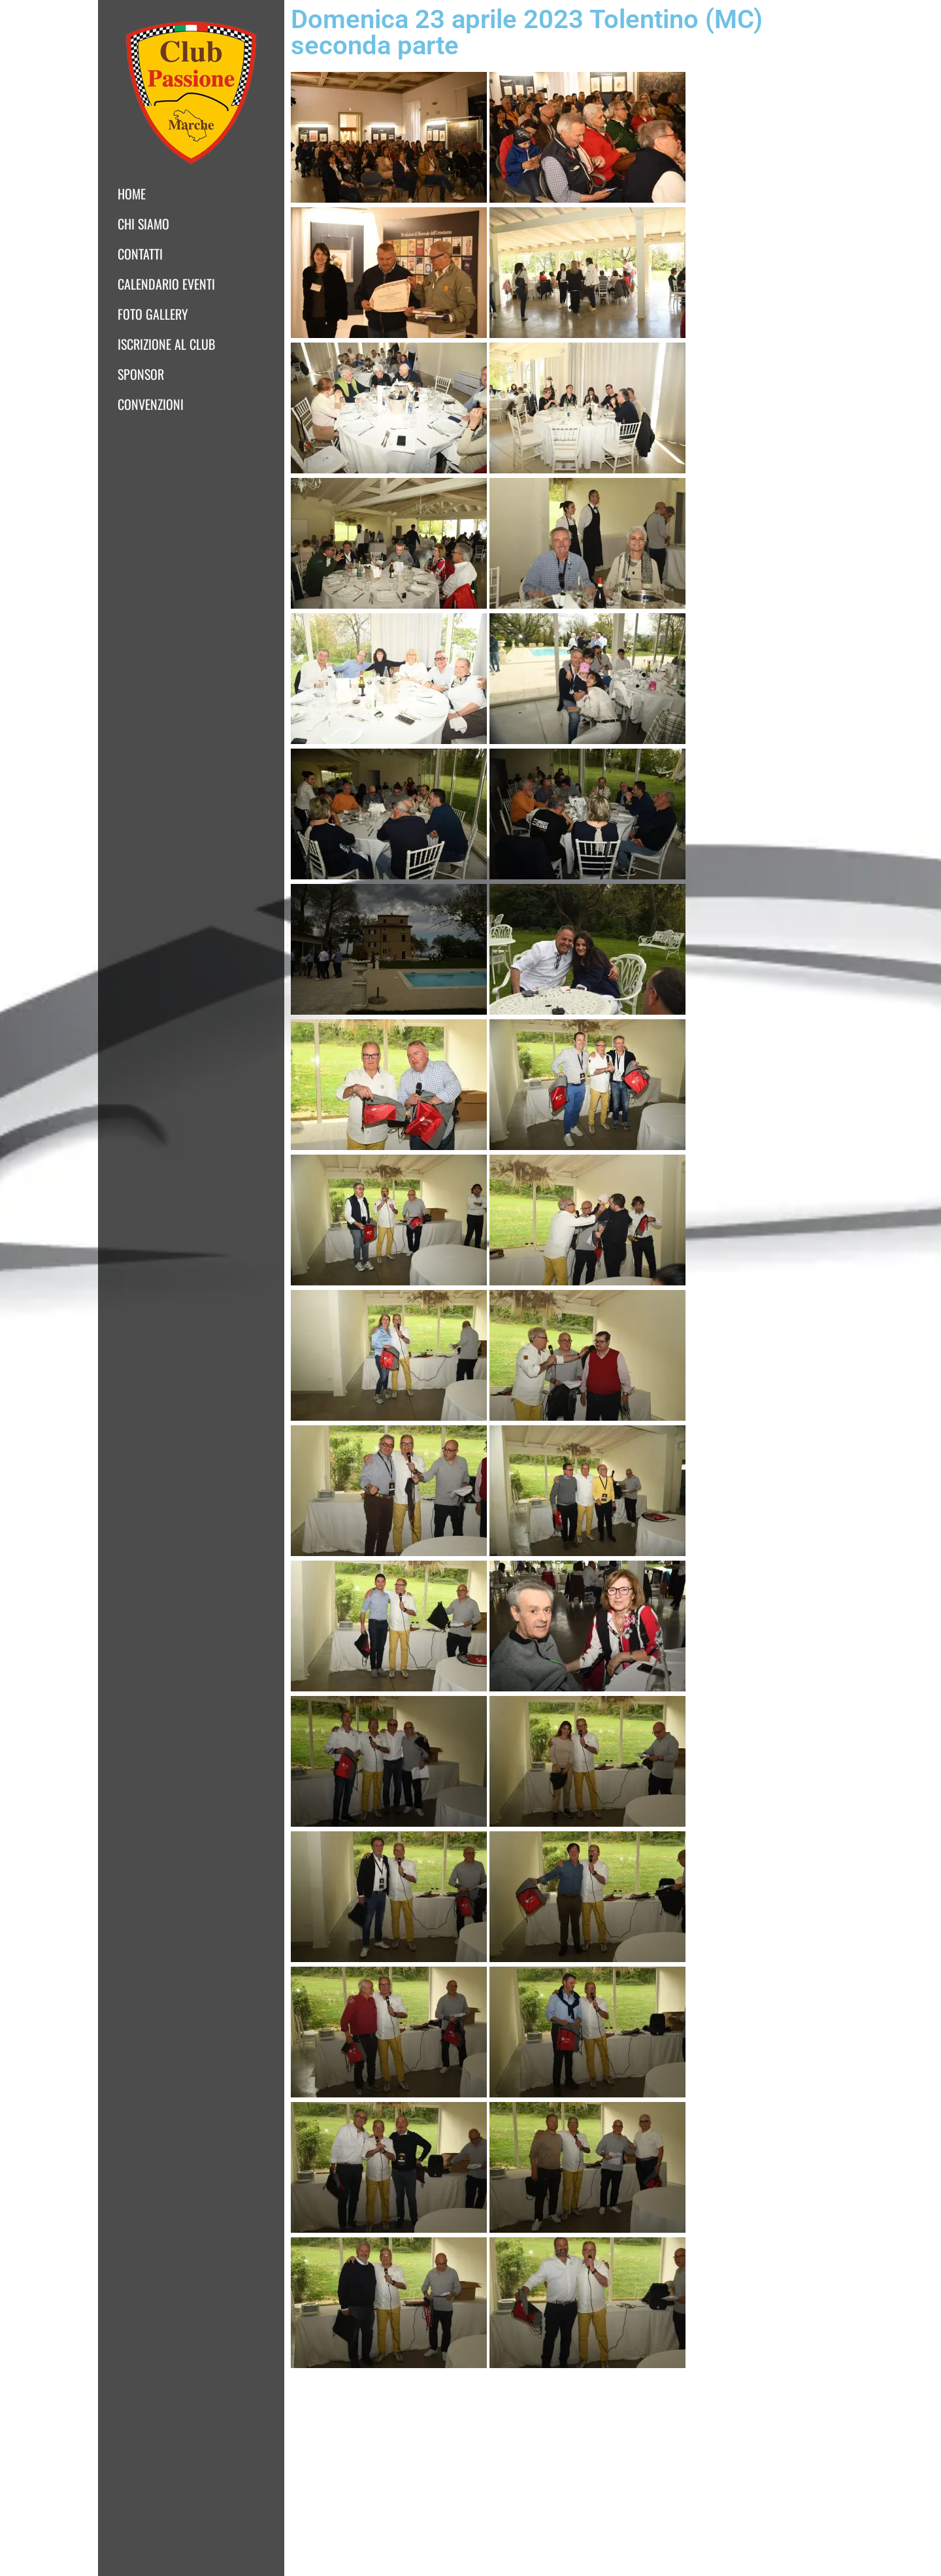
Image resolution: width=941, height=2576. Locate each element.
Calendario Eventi (166, 284)
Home (132, 193)
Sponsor (141, 374)
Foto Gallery (153, 314)
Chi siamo (143, 223)
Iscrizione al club (166, 344)
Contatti (140, 253)
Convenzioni (151, 404)
